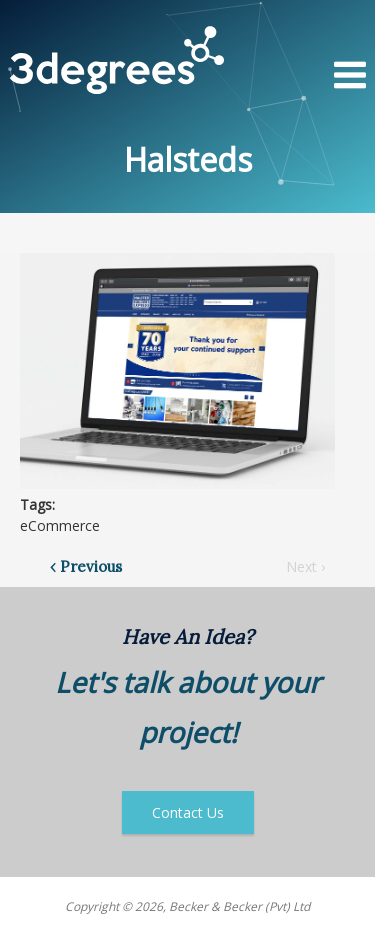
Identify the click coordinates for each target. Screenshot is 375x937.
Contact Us (188, 812)
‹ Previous (86, 566)
